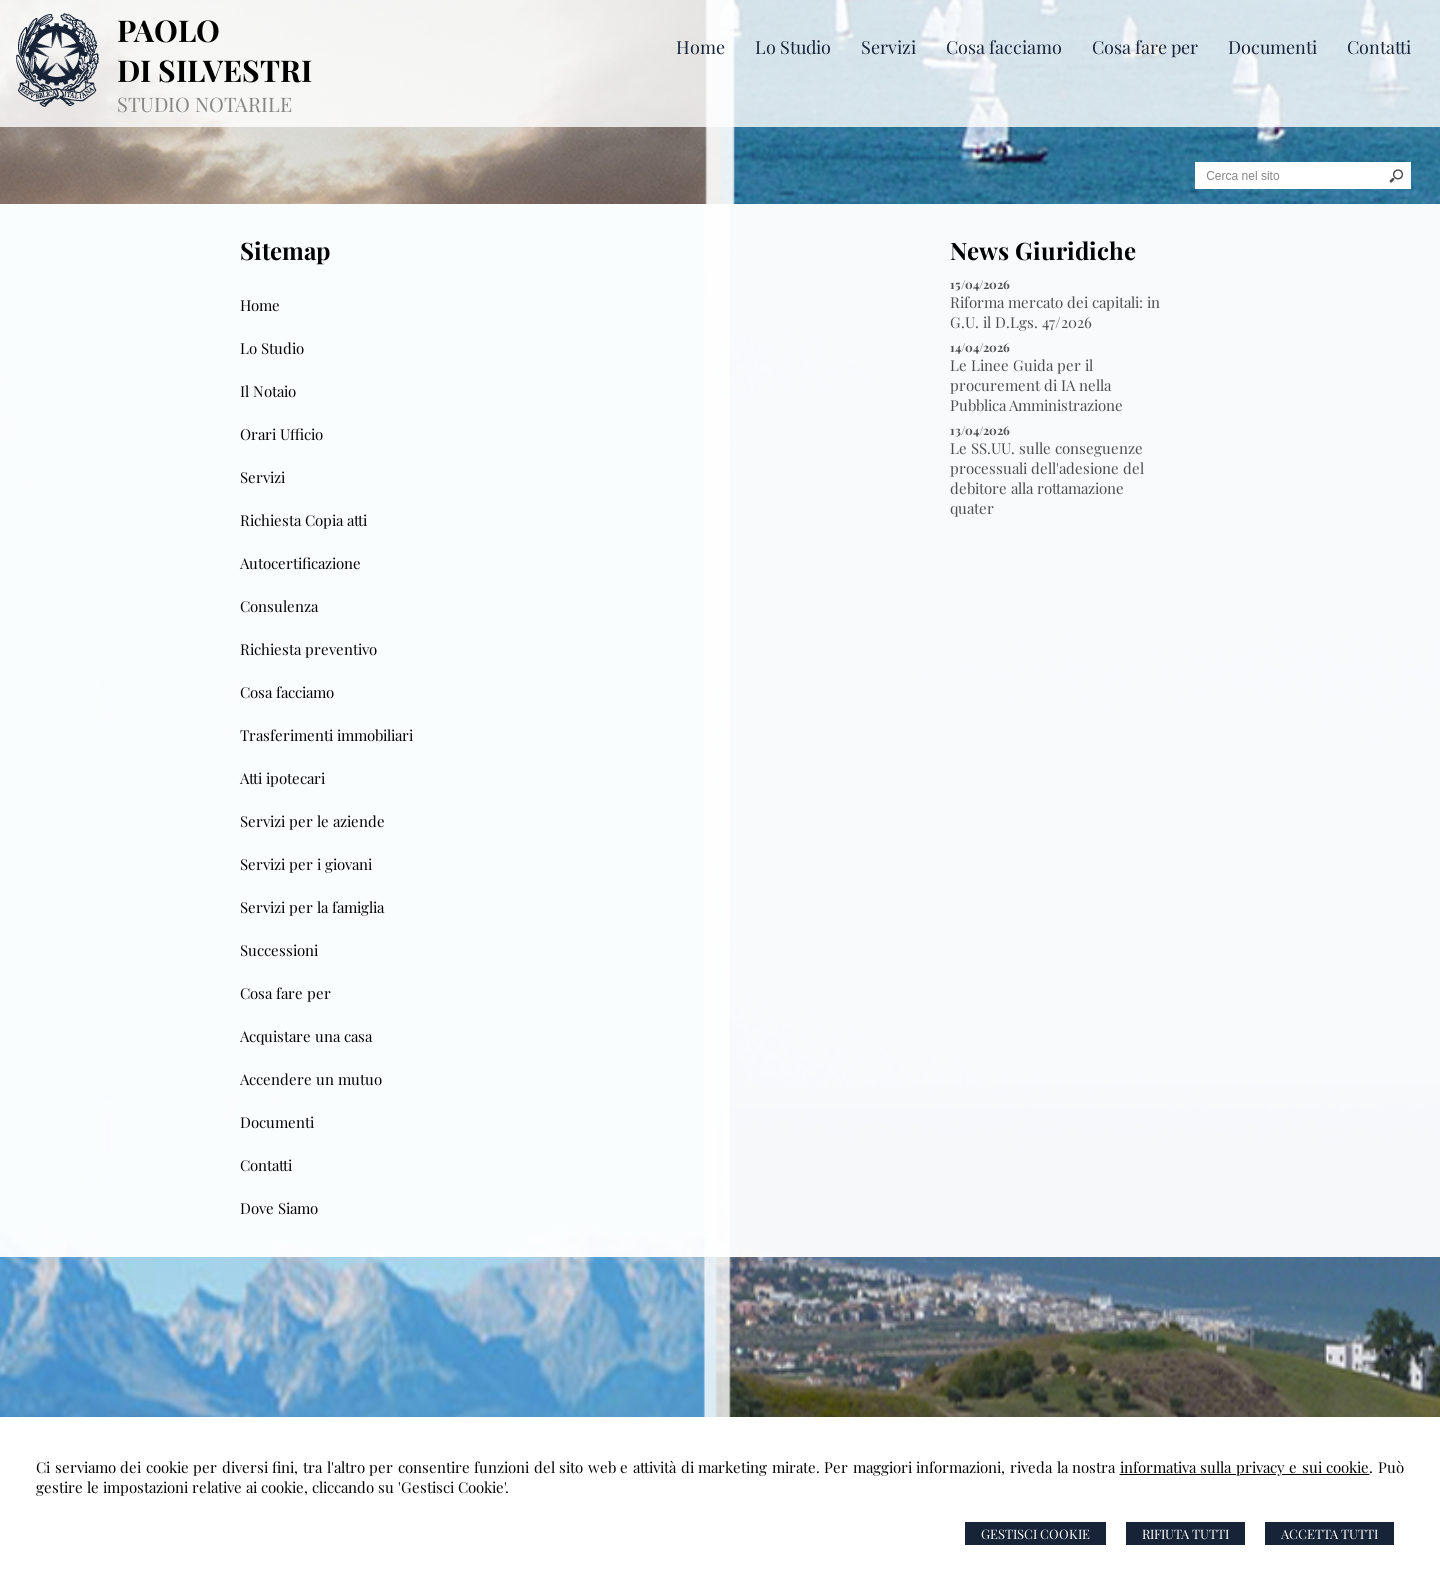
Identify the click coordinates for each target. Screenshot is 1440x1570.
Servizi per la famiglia (312, 907)
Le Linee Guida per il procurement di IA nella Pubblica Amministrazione (1036, 385)
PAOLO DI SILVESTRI (214, 50)
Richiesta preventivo (308, 649)
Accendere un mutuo (311, 1079)
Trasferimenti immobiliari (326, 735)
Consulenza (279, 606)
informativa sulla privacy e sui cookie (1245, 1467)
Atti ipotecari (282, 778)
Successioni (279, 950)
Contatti (266, 1165)
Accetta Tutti (1329, 1533)
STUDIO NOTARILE (204, 103)
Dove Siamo (279, 1208)
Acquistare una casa (306, 1036)
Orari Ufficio (281, 434)
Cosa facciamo (287, 692)
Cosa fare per (285, 993)
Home (260, 305)
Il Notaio (268, 391)
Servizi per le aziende (312, 821)
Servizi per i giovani (306, 864)
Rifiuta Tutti (1185, 1533)
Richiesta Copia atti (303, 520)
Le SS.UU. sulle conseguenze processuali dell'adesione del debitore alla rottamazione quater (1047, 478)
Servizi (262, 477)
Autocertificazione (300, 563)
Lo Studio (272, 348)
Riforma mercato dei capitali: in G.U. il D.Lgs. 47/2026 (1055, 312)
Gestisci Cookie (1035, 1533)
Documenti (277, 1122)
